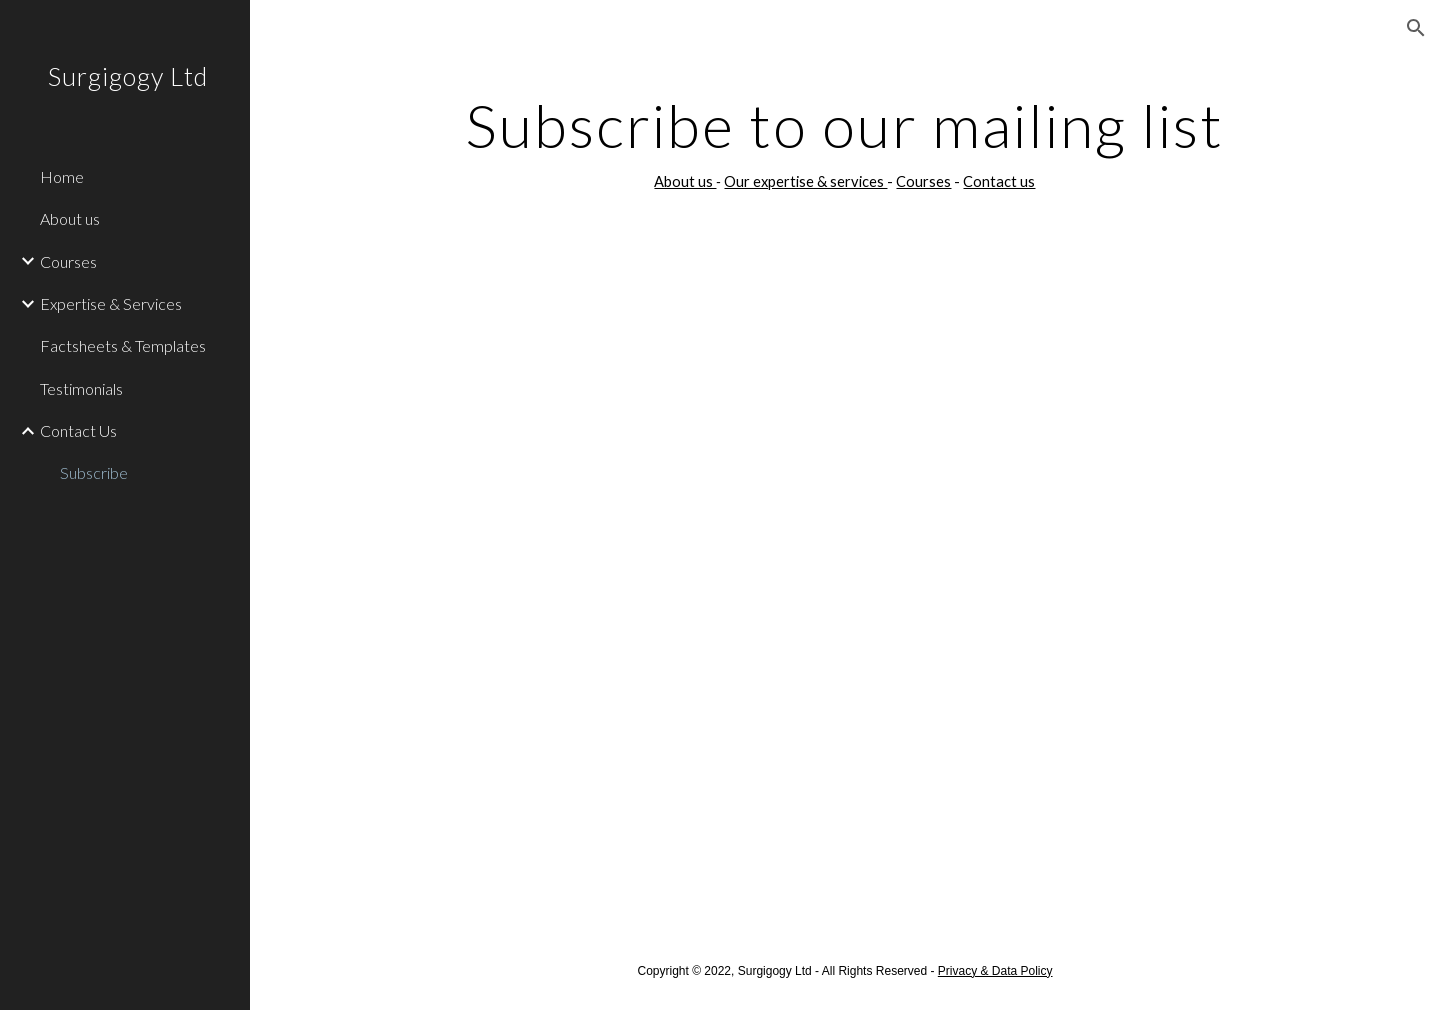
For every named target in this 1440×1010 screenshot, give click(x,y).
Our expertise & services (805, 181)
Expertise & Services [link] (111, 303)
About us (685, 181)
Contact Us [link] (78, 430)
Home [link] (62, 176)
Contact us (999, 181)
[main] (845, 143)
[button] (1416, 28)
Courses (923, 181)
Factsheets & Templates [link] (123, 345)
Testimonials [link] (81, 388)
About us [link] (70, 218)
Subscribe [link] (94, 472)
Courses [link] (68, 261)
